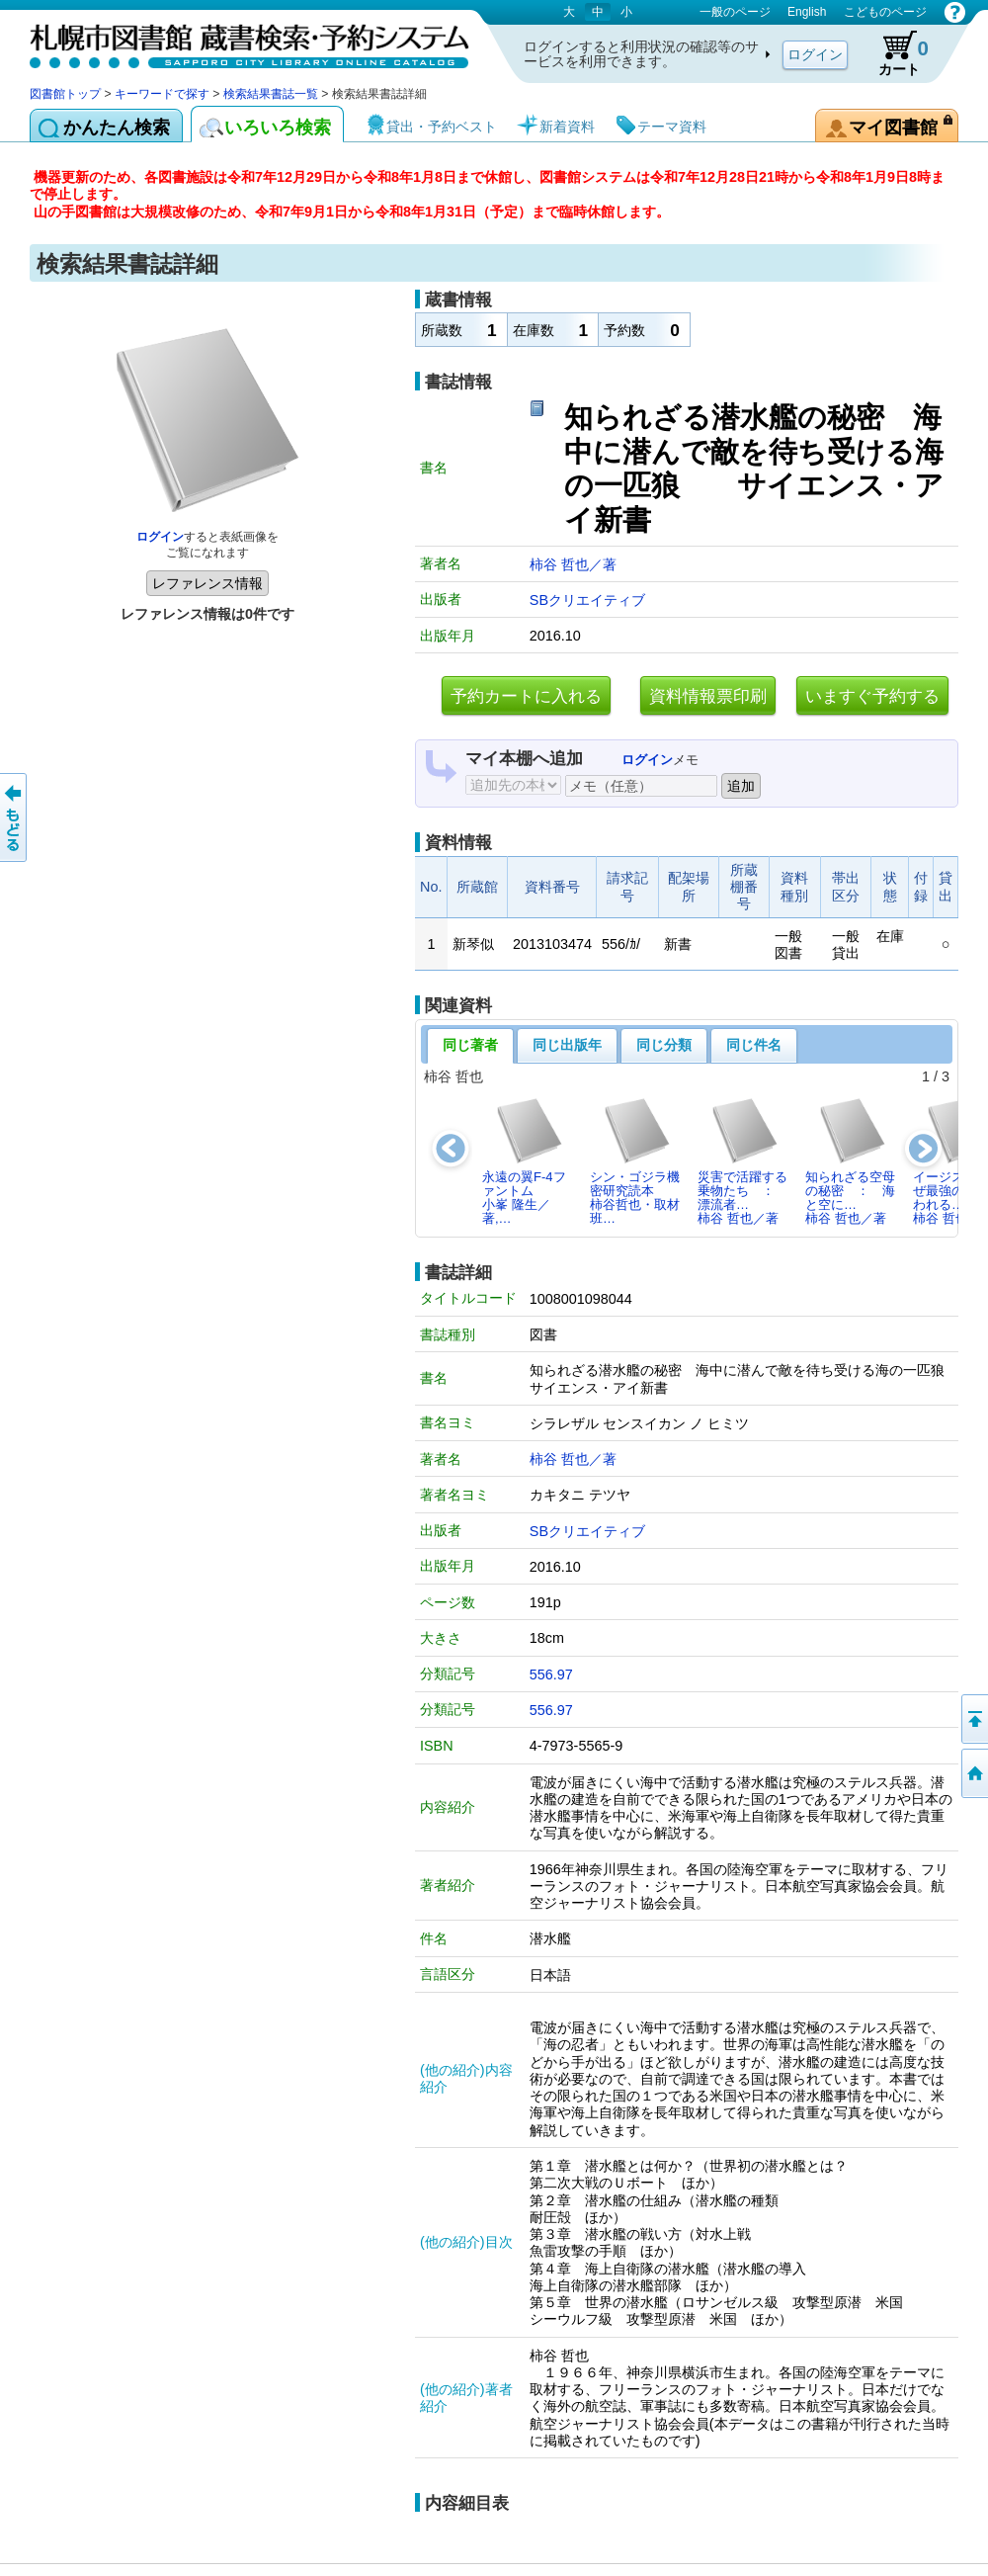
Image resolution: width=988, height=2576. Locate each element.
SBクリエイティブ (587, 600)
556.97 (551, 1674)
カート (894, 53)
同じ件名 (754, 1045)
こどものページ (885, 12)
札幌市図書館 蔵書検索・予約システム (237, 42)
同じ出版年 (567, 1045)
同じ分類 (664, 1045)
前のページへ (15, 817)
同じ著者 (470, 1045)
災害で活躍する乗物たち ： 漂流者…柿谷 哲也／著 (742, 1161)
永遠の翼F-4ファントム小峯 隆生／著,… (524, 1161)
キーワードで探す (162, 94)
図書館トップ (65, 94)
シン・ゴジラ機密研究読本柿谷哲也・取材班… (635, 1161)
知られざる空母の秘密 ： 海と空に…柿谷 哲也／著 (850, 1161)
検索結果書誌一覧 (270, 94)
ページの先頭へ (973, 1719)
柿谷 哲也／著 (573, 564)
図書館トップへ (973, 1773)
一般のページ (735, 12)
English (806, 12)
